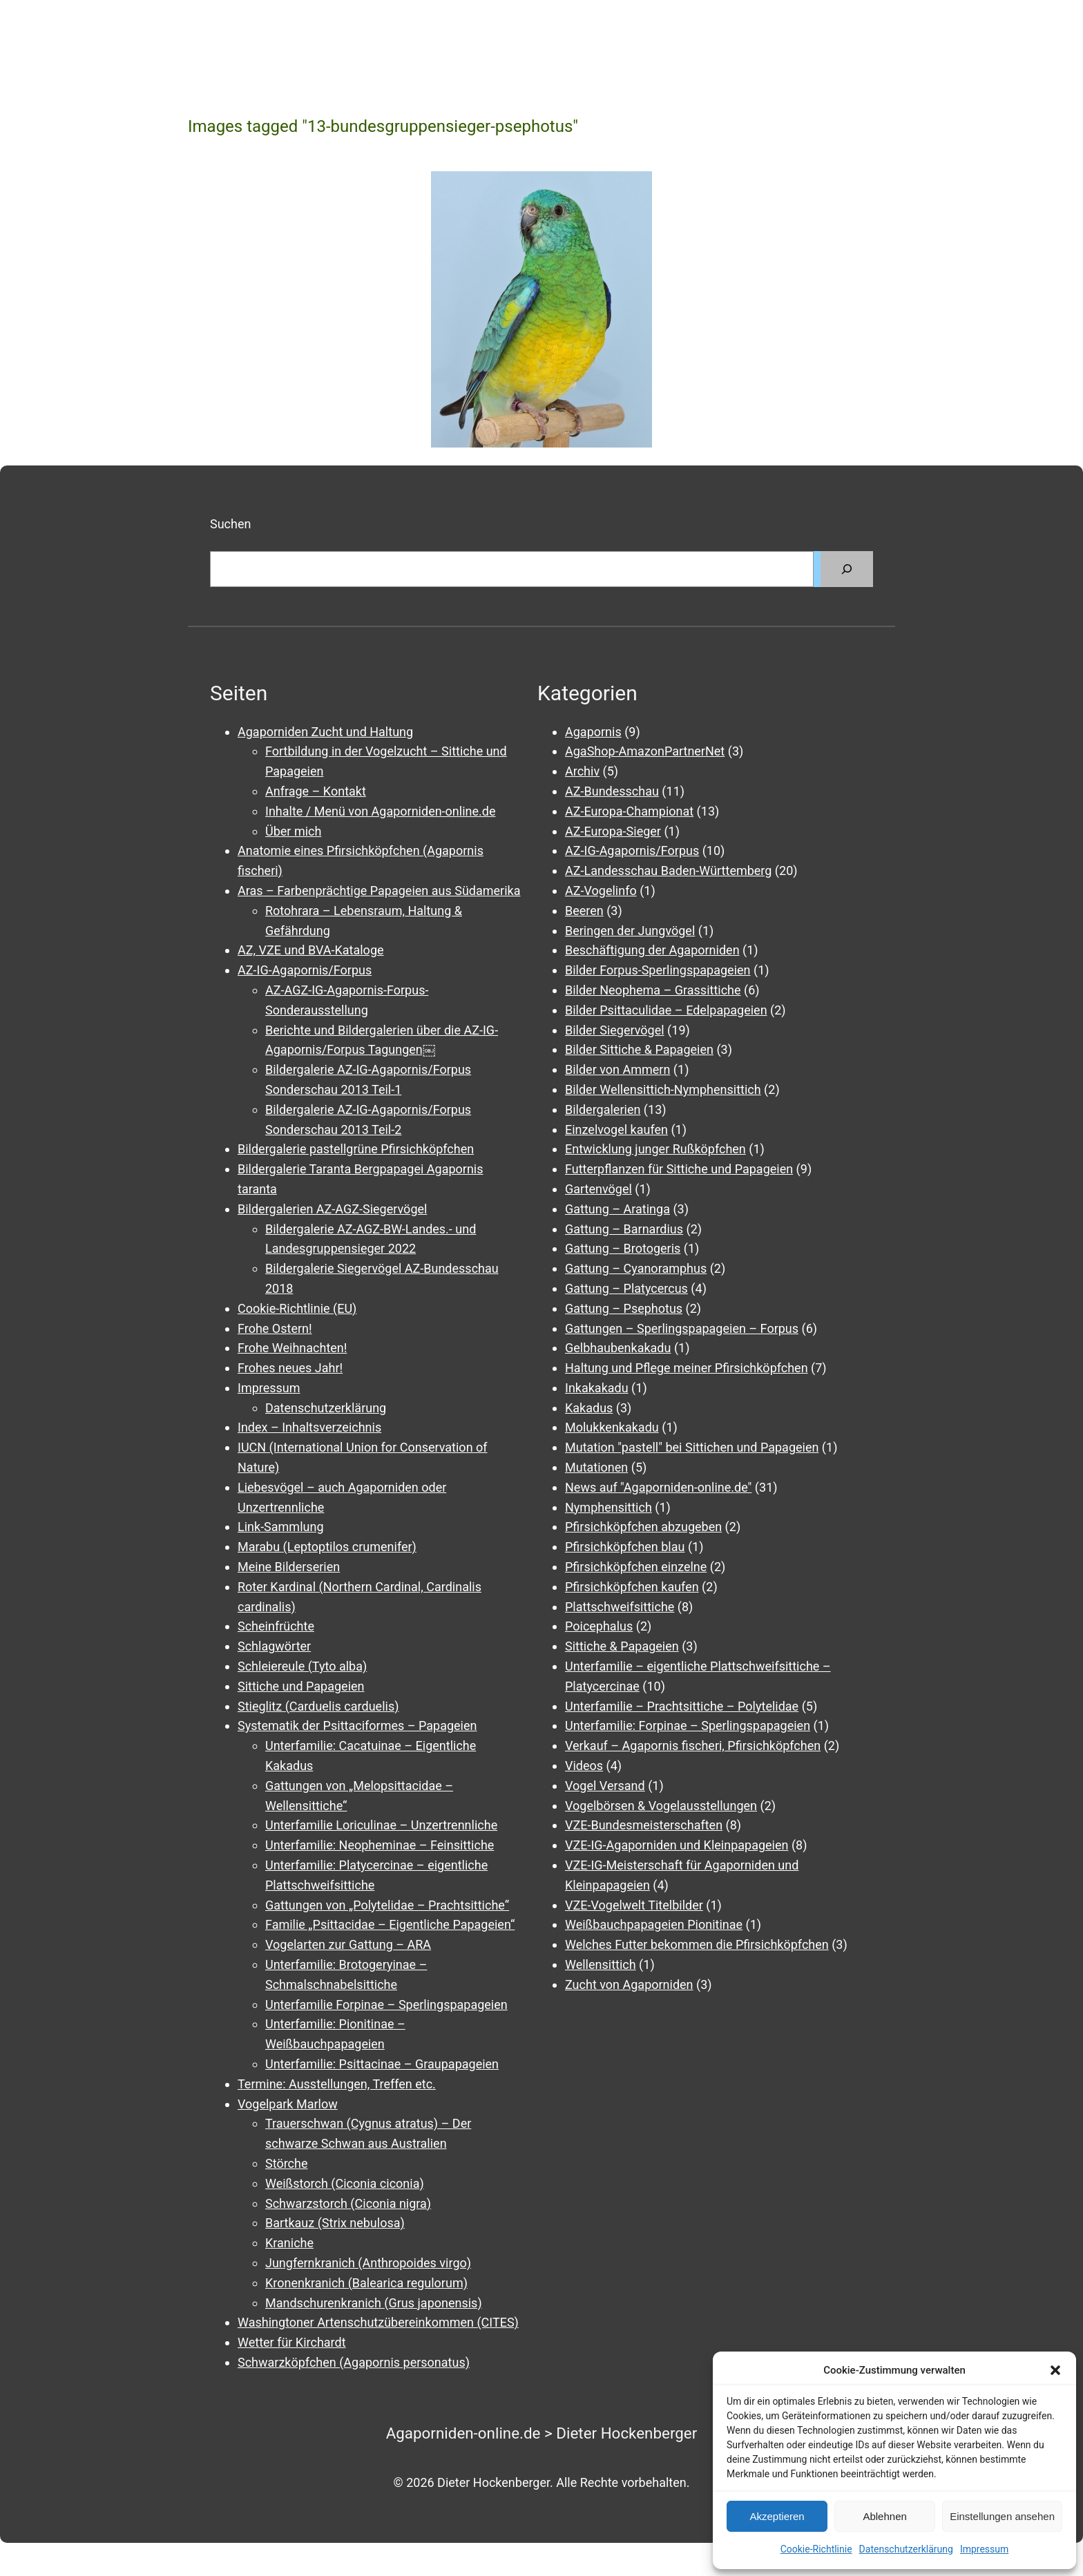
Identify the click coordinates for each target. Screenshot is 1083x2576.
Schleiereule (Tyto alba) (302, 1666)
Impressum (984, 2549)
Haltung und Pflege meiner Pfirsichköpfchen (686, 1368)
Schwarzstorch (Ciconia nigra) (348, 2203)
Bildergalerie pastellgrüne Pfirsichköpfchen (356, 1149)
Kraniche (289, 2243)
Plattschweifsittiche (619, 1606)
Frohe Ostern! (275, 1328)
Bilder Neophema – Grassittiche (653, 990)
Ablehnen (884, 2516)
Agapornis (593, 731)
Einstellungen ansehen (1002, 2516)
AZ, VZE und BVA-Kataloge (311, 950)
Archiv (582, 771)
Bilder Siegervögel (614, 1030)
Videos (584, 1765)
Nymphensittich (608, 1507)
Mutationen (596, 1467)
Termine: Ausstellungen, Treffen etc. (337, 2084)
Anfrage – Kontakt (315, 791)
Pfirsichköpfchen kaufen (632, 1586)
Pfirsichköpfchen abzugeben (643, 1526)
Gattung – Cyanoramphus (636, 1268)
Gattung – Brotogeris (622, 1248)
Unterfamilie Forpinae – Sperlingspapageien (386, 2004)
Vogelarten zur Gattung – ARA (348, 1944)
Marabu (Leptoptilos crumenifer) (327, 1546)
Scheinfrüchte (276, 1626)
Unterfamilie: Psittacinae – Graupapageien (382, 2064)
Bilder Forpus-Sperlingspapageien (658, 970)
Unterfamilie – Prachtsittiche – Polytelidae (681, 1706)
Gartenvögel (598, 1189)
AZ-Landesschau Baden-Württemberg (668, 870)
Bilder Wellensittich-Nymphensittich (663, 1089)
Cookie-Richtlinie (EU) (297, 1308)
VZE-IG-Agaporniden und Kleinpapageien (676, 1845)
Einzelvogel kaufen (616, 1129)
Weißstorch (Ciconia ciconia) (344, 2183)
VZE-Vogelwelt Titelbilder (634, 1905)
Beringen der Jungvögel (630, 930)
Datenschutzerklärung (906, 2549)
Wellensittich (600, 1964)
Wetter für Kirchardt (292, 2342)
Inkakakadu (597, 1388)
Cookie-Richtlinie (816, 2549)
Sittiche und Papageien (301, 1686)
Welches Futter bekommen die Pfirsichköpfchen (697, 1944)
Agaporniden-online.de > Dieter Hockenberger (542, 2433)
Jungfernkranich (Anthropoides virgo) (368, 2263)
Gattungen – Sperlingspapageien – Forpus (681, 1328)
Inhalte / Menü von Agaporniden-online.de (380, 811)
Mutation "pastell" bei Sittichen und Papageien (691, 1447)
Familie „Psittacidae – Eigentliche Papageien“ (390, 1924)
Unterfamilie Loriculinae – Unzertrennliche (381, 1825)
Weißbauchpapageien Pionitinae (653, 1924)
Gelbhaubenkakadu (618, 1347)
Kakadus (589, 1408)
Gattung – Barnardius (624, 1229)
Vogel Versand (605, 1785)
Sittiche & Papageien (622, 1646)
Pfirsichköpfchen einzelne (636, 1566)
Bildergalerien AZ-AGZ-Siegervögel (332, 1209)
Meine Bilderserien (289, 1566)
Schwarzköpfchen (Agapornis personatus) (354, 2362)
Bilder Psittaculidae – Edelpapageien (666, 1010)
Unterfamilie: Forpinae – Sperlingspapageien (687, 1725)
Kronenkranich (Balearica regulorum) (366, 2283)
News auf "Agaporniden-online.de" (658, 1487)
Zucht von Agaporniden (629, 1984)
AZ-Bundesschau (612, 791)
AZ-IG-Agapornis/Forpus (305, 970)
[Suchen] (847, 569)
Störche (286, 2163)
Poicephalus (599, 1626)
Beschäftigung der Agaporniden (652, 950)
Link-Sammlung (281, 1526)
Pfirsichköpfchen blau (624, 1546)
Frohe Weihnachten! (292, 1347)
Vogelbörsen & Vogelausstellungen (661, 1805)
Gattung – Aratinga (617, 1209)
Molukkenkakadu (612, 1427)
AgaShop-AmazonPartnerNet (645, 751)
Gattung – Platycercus (626, 1288)
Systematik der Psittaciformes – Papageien (357, 1725)
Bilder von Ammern (617, 1069)
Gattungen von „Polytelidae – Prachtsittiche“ (387, 1905)
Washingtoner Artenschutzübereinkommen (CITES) (378, 2322)
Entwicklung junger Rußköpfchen (655, 1149)
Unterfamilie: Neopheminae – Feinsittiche (379, 1845)
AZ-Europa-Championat (629, 811)
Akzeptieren (776, 2516)
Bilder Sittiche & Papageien (639, 1049)
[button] (1055, 2370)
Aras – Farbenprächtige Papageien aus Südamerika (379, 890)
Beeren (584, 910)
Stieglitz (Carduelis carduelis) (318, 1706)
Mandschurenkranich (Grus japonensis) (373, 2303)
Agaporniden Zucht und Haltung (325, 731)
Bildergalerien (602, 1109)
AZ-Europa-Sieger (613, 831)
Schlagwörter (274, 1646)
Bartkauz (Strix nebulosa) (335, 2222)
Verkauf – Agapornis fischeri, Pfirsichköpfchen (693, 1745)
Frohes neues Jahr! (290, 1368)
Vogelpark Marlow (288, 2104)
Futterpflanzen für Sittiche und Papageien (679, 1169)
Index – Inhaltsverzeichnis (309, 1427)
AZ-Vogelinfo (601, 890)
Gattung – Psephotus (623, 1308)
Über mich (293, 831)
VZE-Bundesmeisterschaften (643, 1825)
